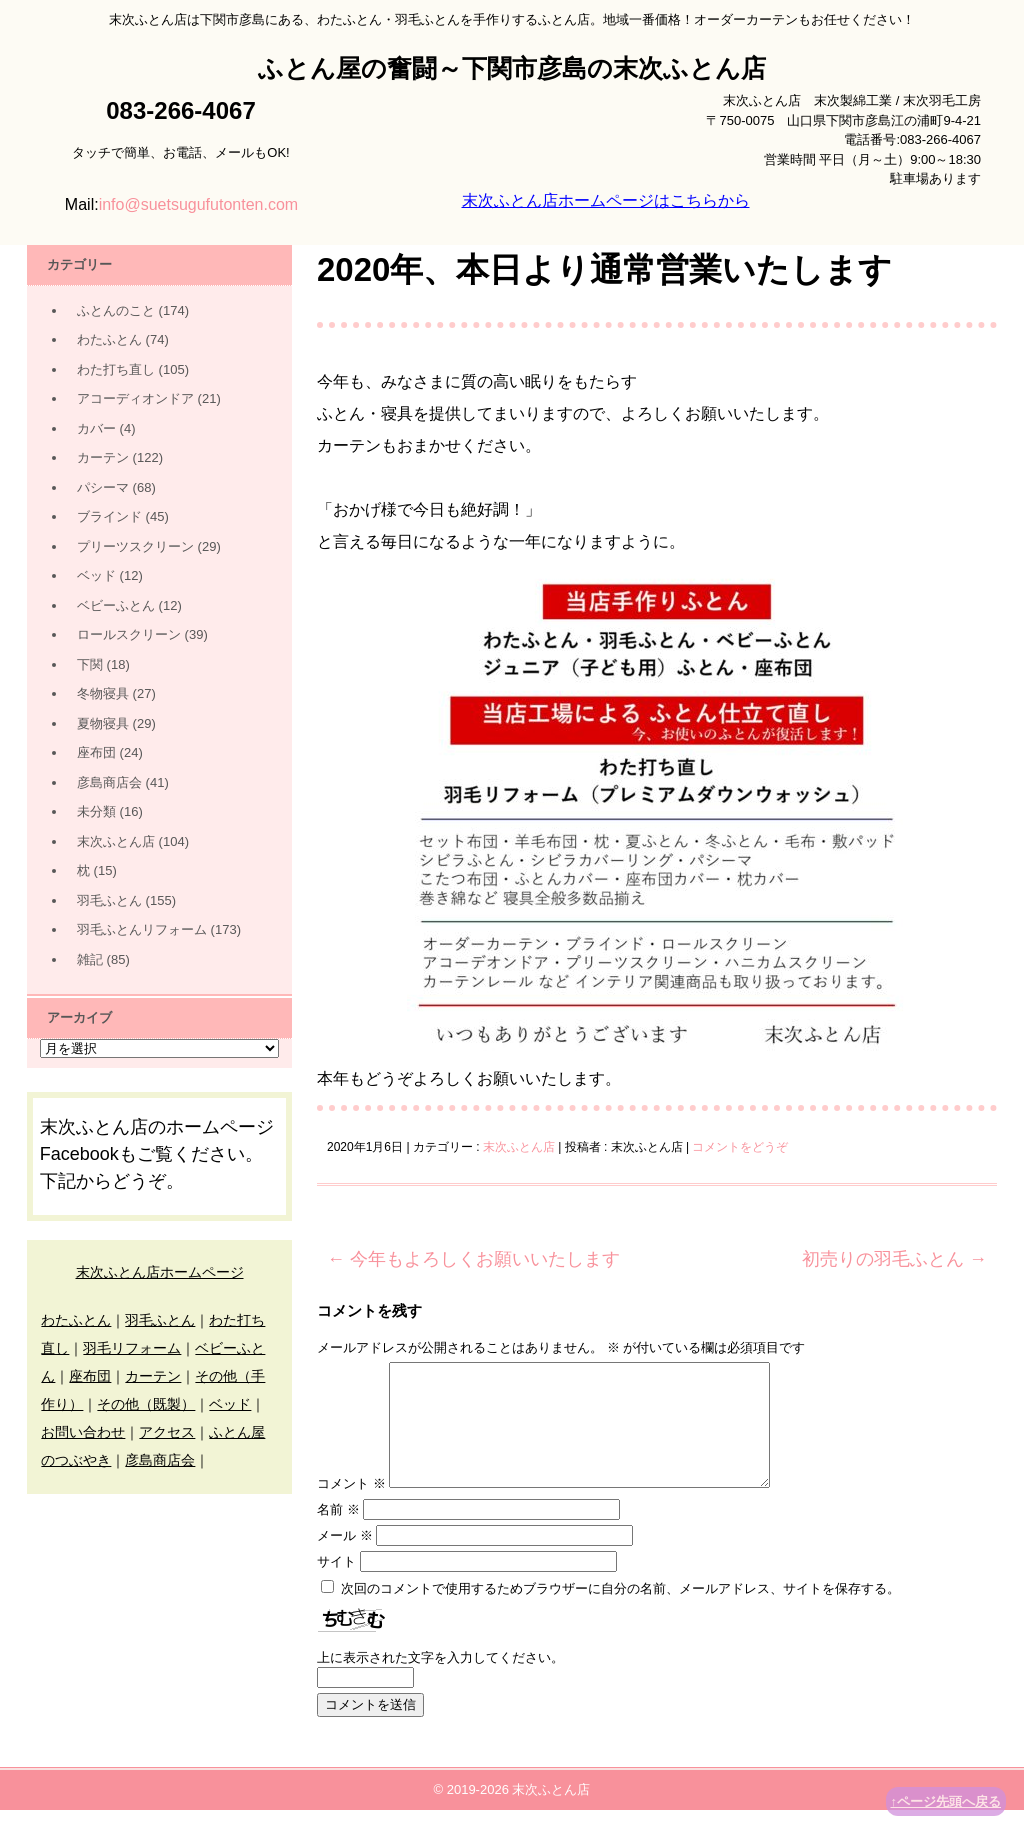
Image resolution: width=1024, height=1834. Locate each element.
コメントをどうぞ (740, 1147)
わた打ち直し (116, 369)
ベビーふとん (116, 605)
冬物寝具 (103, 693)
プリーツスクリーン (135, 546)
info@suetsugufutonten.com (198, 204)
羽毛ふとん (109, 900)
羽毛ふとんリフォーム (142, 929)
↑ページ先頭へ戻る (946, 1801)
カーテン (103, 457)
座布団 (96, 752)
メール (345, 1559)
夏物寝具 (103, 723)
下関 (90, 664)
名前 (338, 1533)
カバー (96, 428)
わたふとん (109, 339)
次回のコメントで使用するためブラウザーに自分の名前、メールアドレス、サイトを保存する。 (620, 1612)
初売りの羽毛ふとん (894, 1259)
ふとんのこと (116, 310)
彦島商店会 (109, 782)
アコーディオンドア (135, 398)
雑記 (90, 959)
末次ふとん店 (519, 1147)
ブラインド (109, 516)
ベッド (96, 575)
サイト (336, 1585)
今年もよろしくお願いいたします (473, 1259)
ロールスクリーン (129, 634)
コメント (351, 1507)
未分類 (96, 811)
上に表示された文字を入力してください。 (440, 1681)
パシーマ (103, 487)
